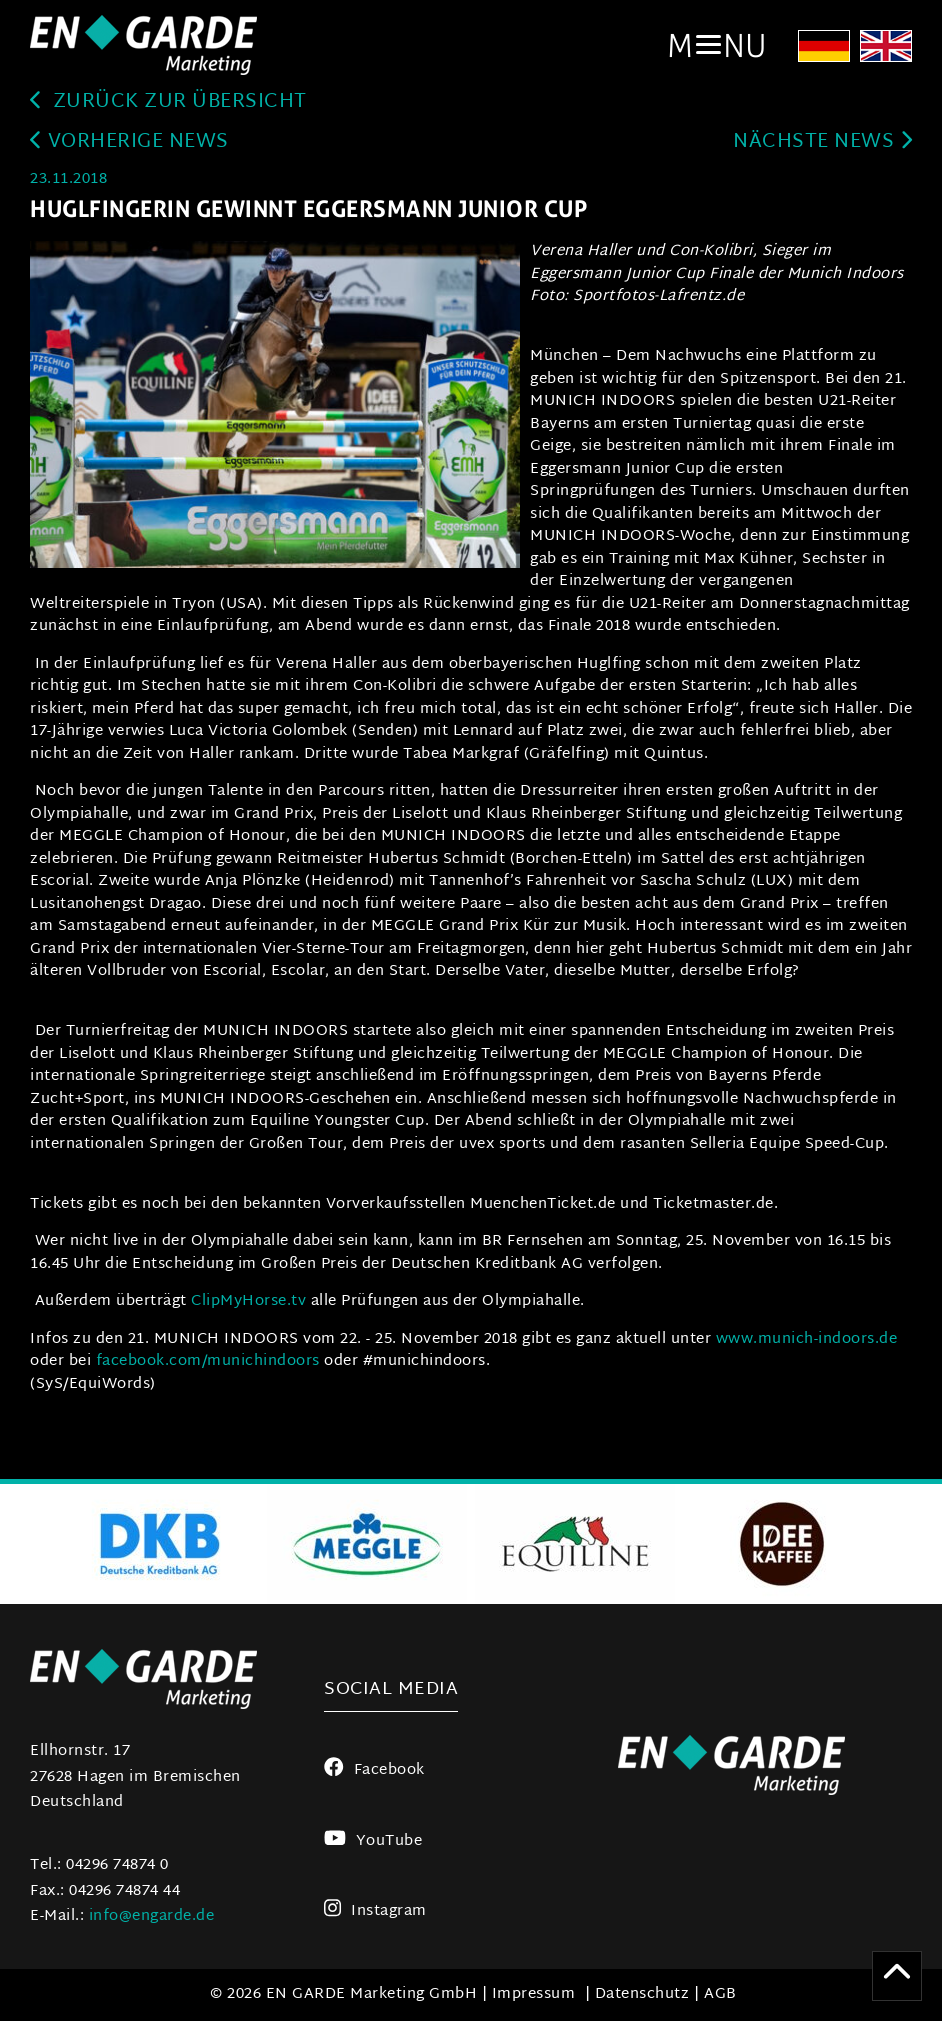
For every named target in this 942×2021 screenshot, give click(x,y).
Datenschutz (642, 1994)
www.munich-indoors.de (807, 1339)
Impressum (534, 1994)
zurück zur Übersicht (168, 102)
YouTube (373, 1841)
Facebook (374, 1770)
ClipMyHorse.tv (248, 1301)
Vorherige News (129, 142)
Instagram (375, 1911)
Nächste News (822, 142)
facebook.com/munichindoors (208, 1361)
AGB (720, 1994)
